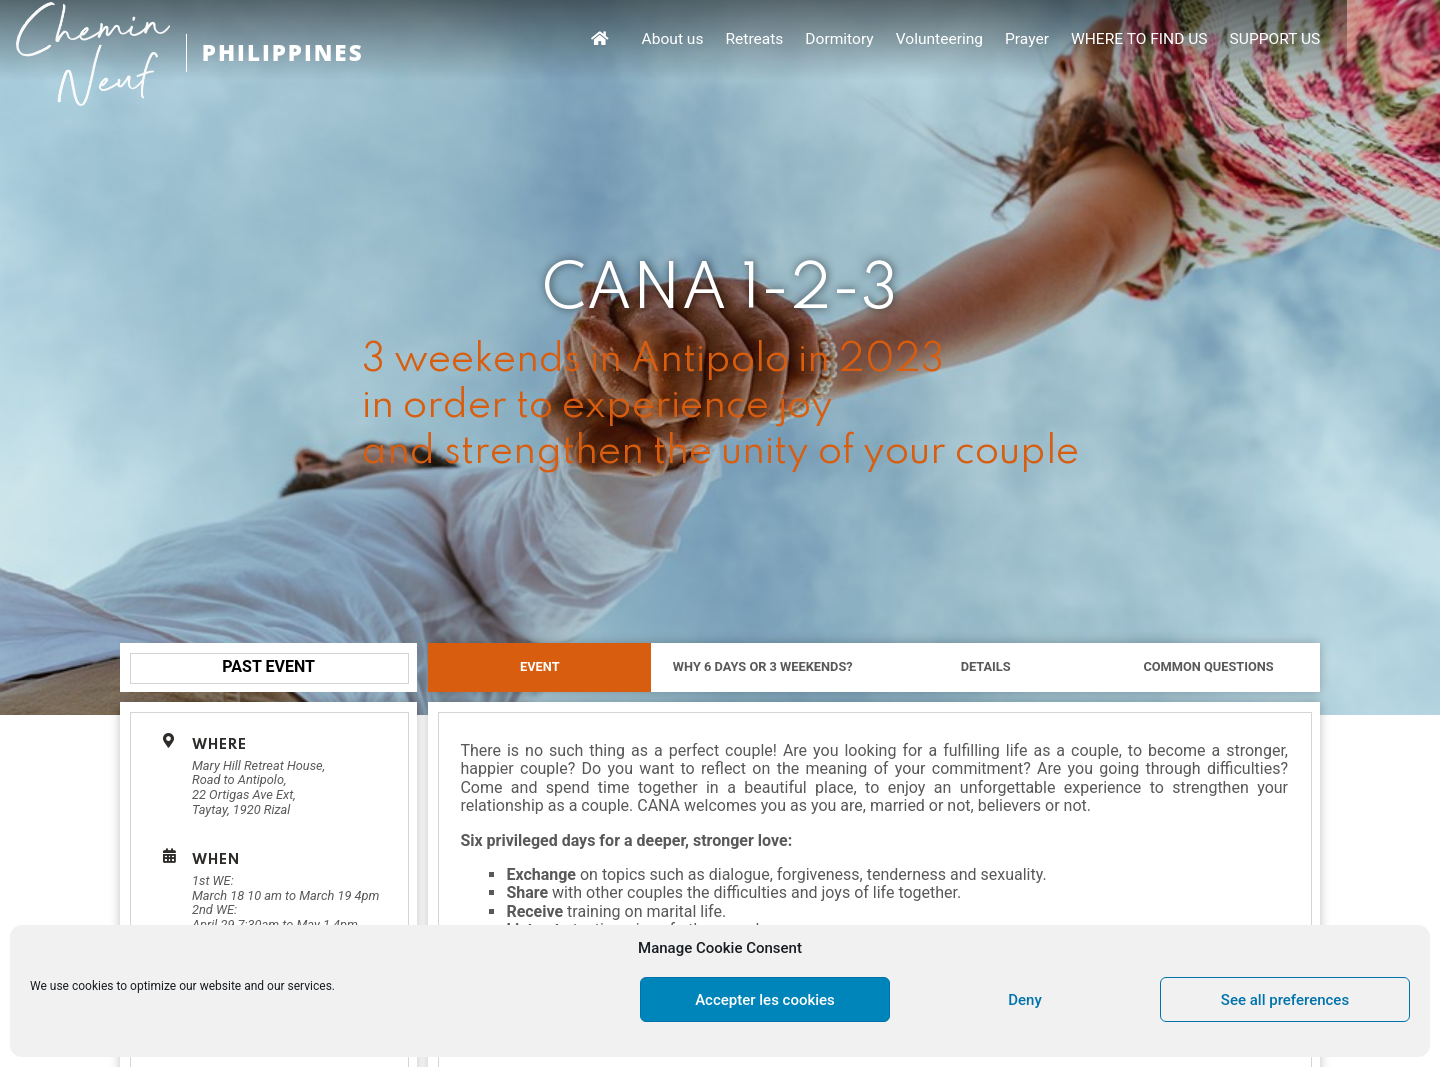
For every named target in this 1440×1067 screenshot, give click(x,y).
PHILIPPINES (288, 52)
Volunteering (1049, 40)
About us (785, 40)
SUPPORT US (1383, 40)
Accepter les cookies (765, 1000)
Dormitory (949, 40)
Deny (1025, 1000)
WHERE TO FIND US (1247, 40)
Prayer (1135, 40)
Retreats (866, 40)
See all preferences (1285, 1000)
